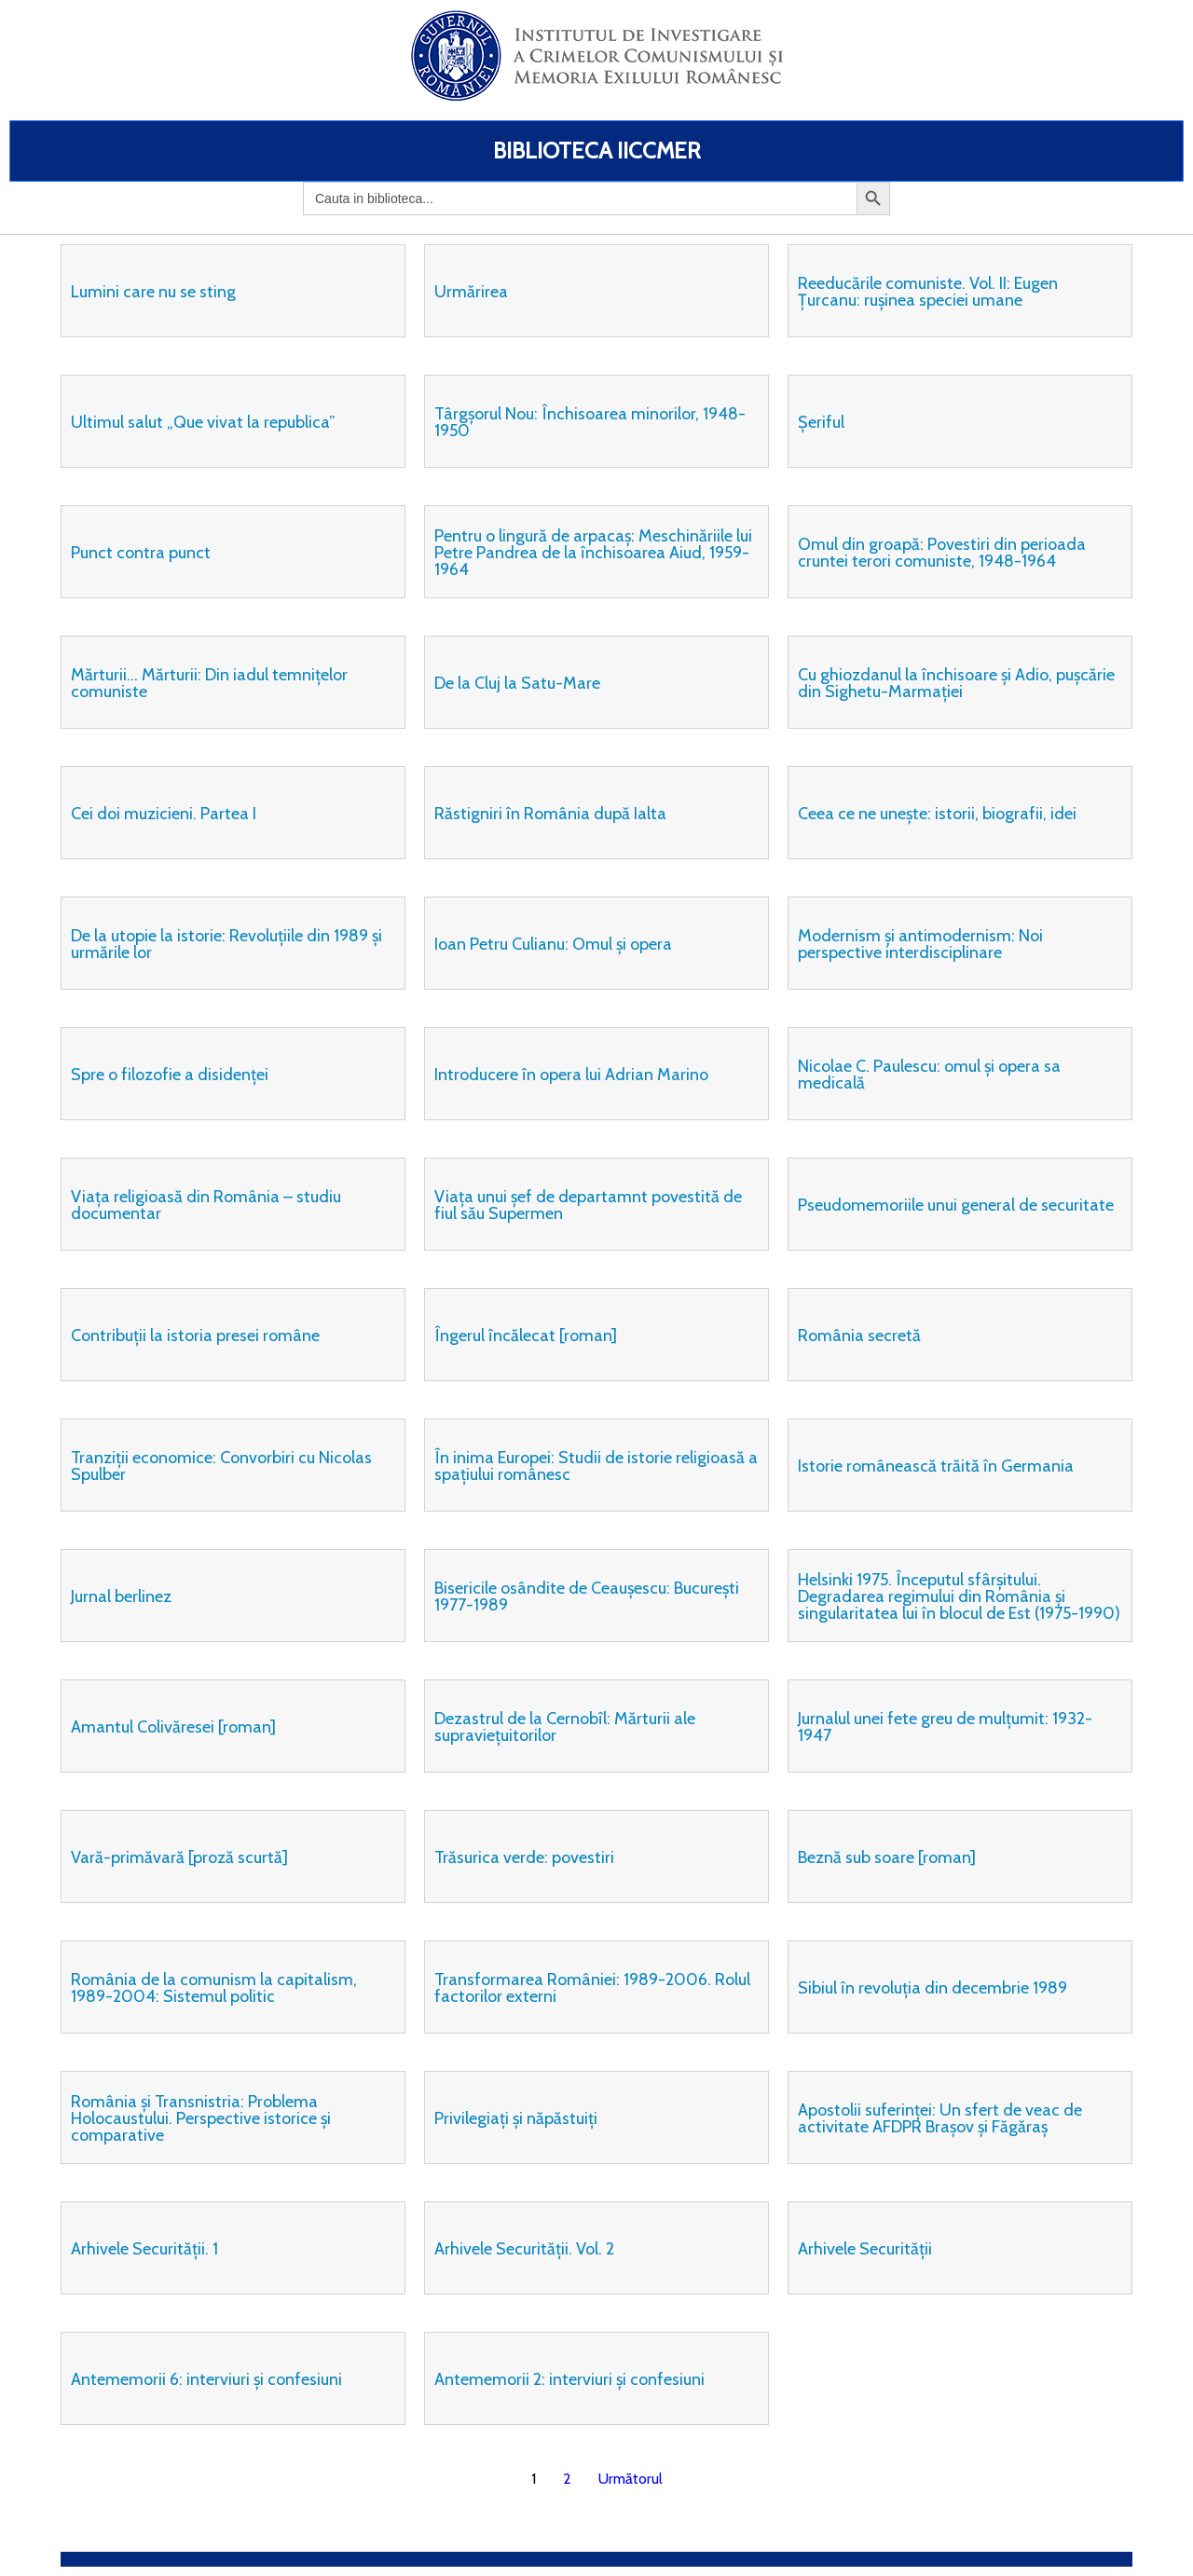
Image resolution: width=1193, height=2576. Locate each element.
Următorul (630, 2478)
